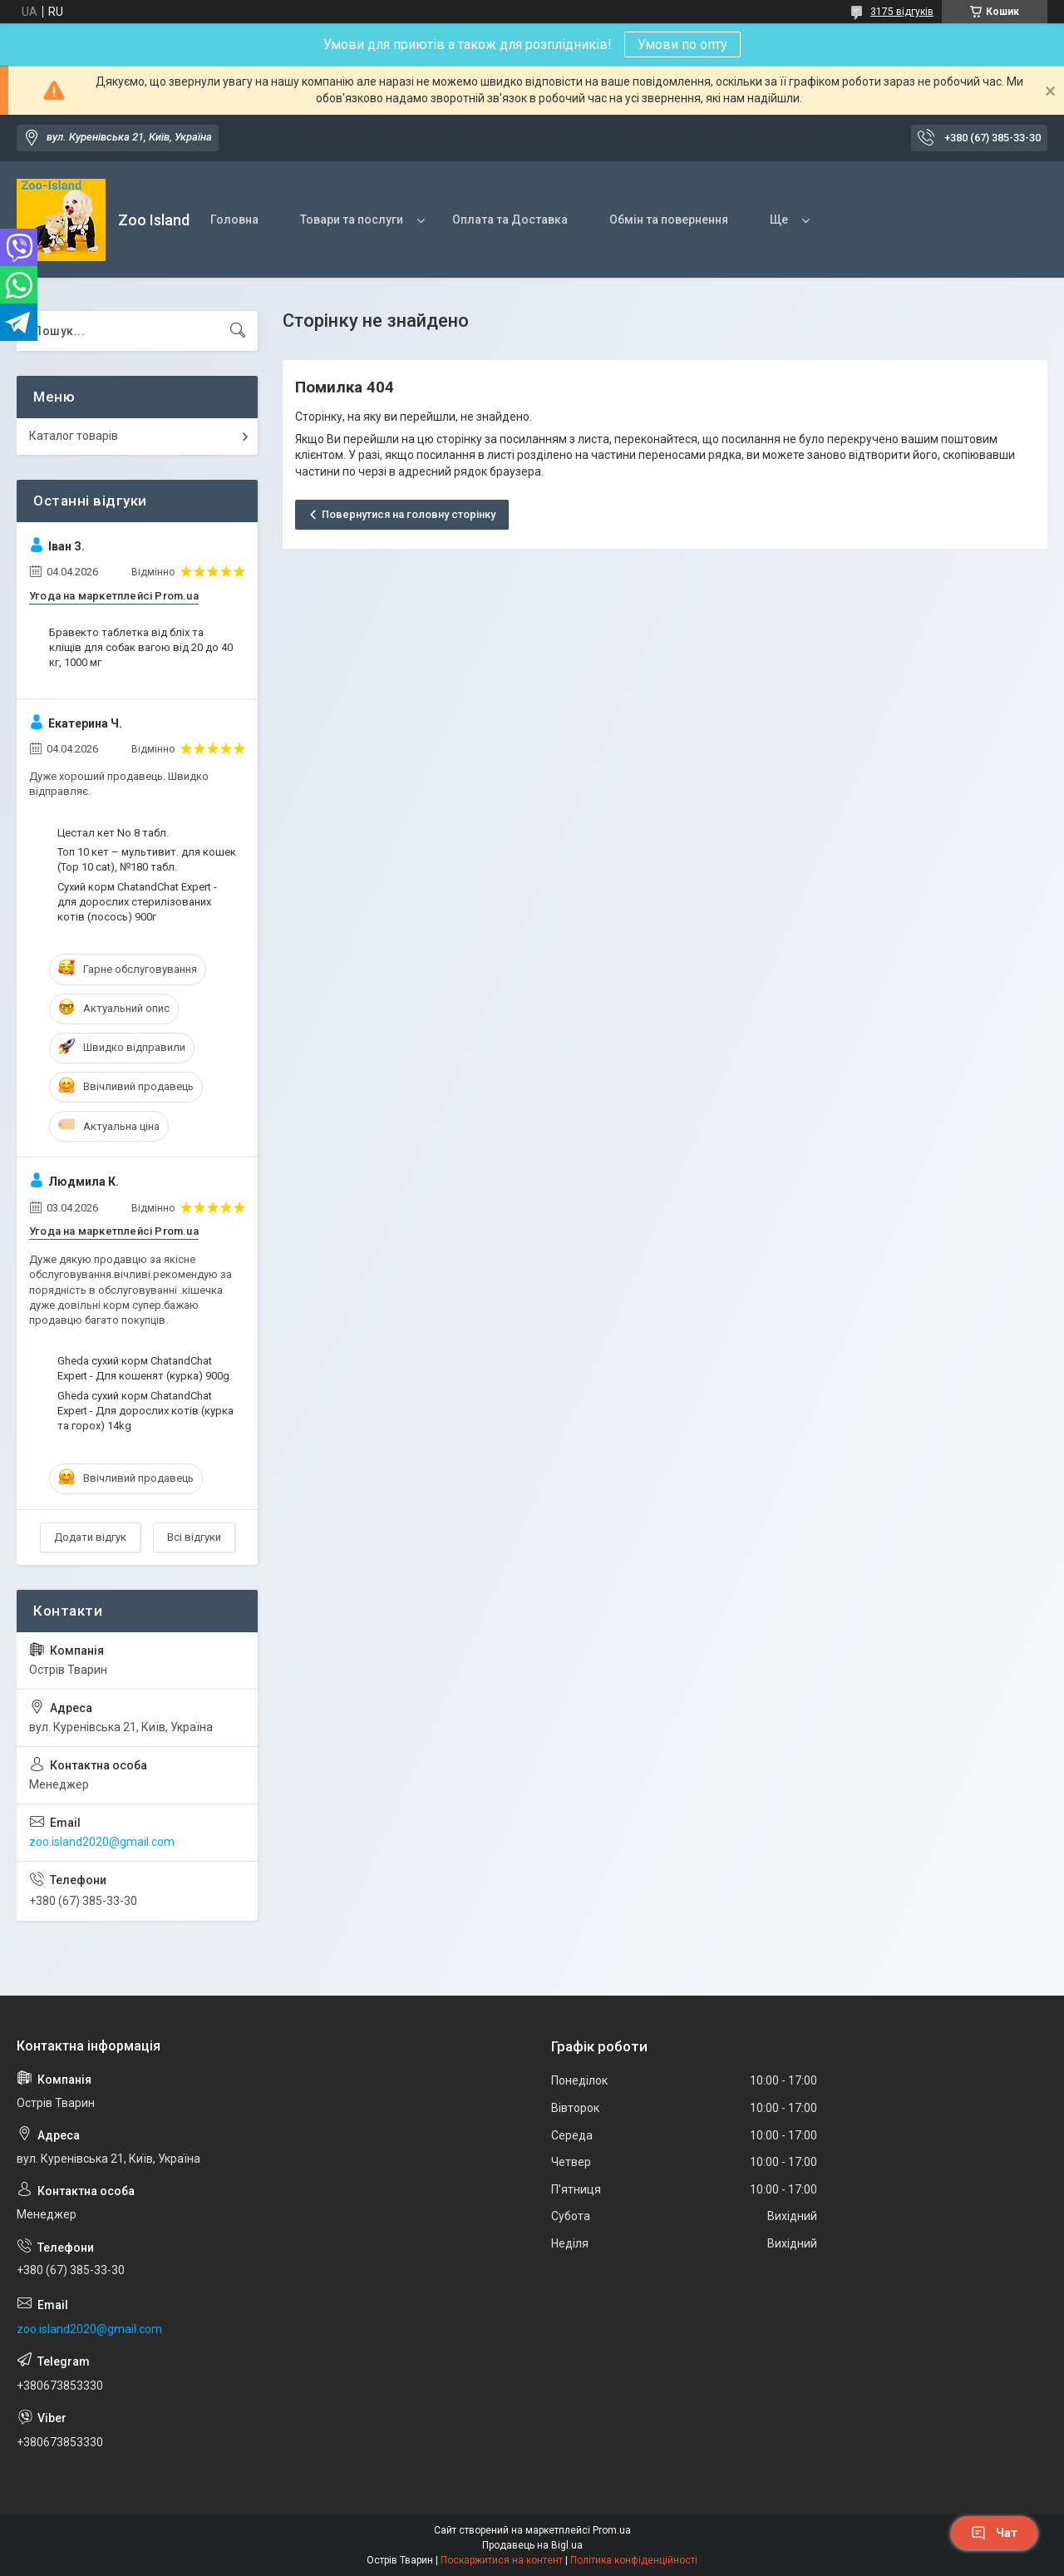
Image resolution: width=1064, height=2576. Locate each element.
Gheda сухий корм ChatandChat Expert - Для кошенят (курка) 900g (143, 1368)
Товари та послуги (351, 219)
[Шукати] (238, 331)
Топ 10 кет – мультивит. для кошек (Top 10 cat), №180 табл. (146, 859)
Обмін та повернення (668, 219)
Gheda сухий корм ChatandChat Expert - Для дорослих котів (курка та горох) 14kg (145, 1410)
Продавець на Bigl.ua (532, 2545)
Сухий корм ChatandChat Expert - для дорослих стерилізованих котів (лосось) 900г (137, 902)
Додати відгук (90, 1537)
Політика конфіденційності (633, 2560)
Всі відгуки (194, 1537)
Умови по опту (682, 44)
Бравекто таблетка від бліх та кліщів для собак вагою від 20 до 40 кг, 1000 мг (141, 647)
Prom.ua (612, 2530)
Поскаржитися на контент (502, 2560)
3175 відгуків (901, 11)
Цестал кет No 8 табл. (113, 833)
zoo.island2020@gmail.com (102, 1841)
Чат (994, 2532)
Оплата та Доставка (510, 219)
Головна (234, 219)
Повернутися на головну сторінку (408, 514)
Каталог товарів (73, 435)
